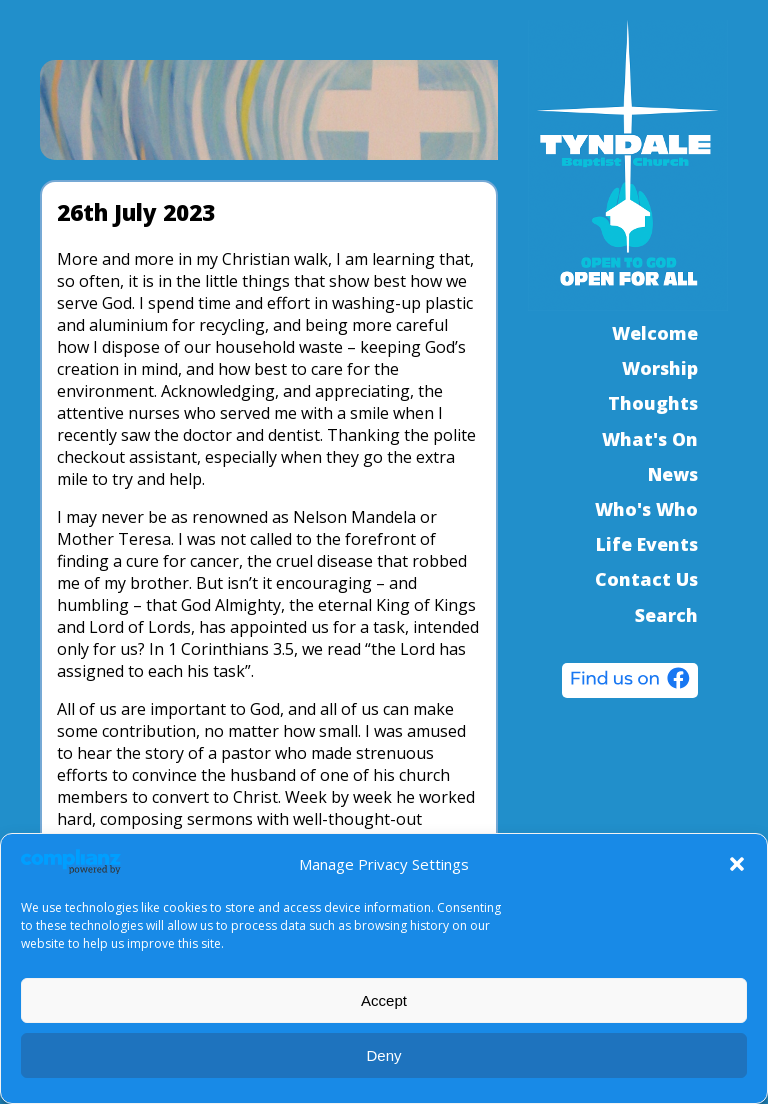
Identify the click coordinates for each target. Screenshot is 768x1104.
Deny (383, 1055)
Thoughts (653, 403)
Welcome (655, 333)
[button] (737, 864)
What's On (650, 439)
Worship (660, 368)
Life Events (647, 544)
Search (666, 615)
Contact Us (646, 579)
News (673, 474)
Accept (384, 1000)
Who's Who (646, 509)
